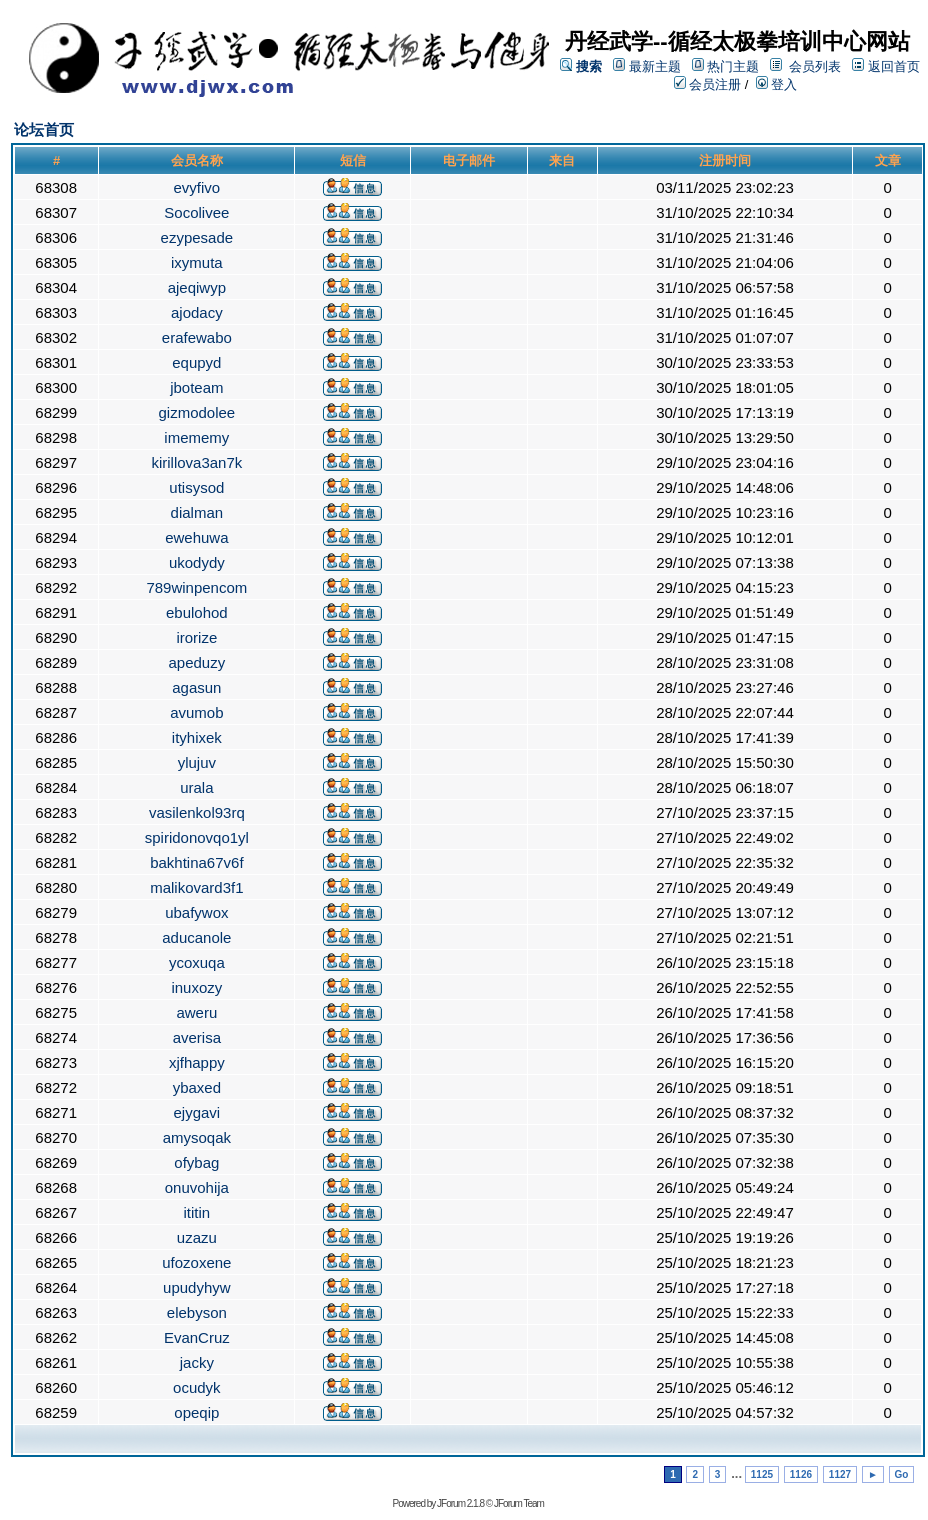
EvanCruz (197, 1337)
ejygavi (196, 1112)
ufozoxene (196, 1262)
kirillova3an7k (196, 462)
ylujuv (197, 762)
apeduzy (196, 662)
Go (902, 1474)
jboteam (196, 387)
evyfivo (197, 187)
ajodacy (197, 312)
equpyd (196, 362)
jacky (197, 1362)
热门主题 (733, 66)
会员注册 (708, 84)
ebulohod (197, 612)
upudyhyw (197, 1287)
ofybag (196, 1162)
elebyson (197, 1312)
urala (196, 787)
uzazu (197, 1237)
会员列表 (815, 66)
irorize (196, 637)
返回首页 (894, 66)
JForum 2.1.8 (460, 1503)
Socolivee (196, 212)
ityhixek (197, 737)
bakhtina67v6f (196, 862)
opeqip (196, 1412)
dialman (197, 512)
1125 (762, 1474)
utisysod (196, 487)
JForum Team (519, 1503)
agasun (196, 687)
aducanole (196, 937)
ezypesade (197, 237)
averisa (197, 1037)
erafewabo (197, 337)
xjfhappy (197, 1062)
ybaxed (197, 1087)
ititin (197, 1212)
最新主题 (655, 66)
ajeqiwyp (197, 287)
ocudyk (197, 1387)
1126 (801, 1474)
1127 (840, 1474)
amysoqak (197, 1137)
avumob (196, 712)
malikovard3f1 (196, 887)
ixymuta (197, 262)
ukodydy (197, 562)
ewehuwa (196, 537)
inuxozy (196, 987)
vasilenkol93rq (197, 812)
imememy (196, 437)
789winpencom (196, 587)
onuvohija (197, 1187)
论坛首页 (44, 129)
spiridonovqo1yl (197, 837)
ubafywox (196, 912)
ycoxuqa (197, 962)
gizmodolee (196, 412)
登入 (777, 84)
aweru (196, 1012)
